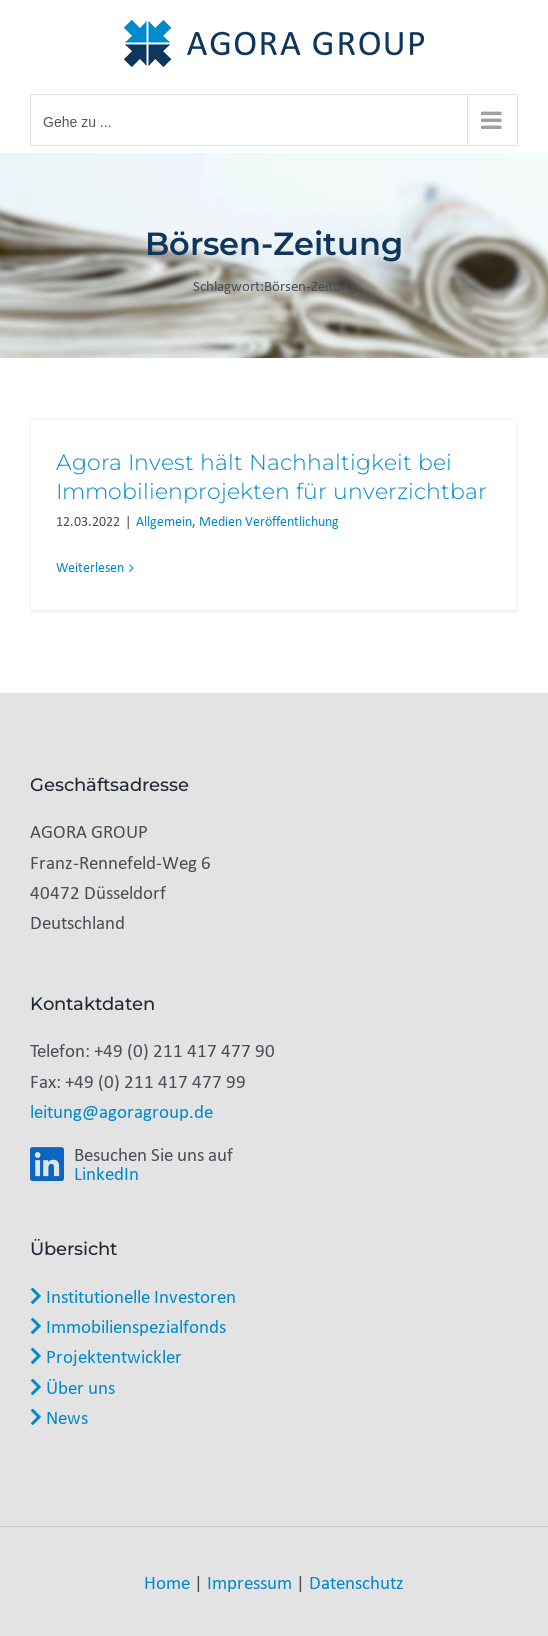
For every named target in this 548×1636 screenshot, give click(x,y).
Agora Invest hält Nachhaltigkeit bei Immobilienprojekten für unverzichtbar (271, 477)
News (59, 1417)
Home (167, 1582)
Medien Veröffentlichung (269, 521)
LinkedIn (106, 1173)
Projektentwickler (106, 1356)
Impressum (249, 1582)
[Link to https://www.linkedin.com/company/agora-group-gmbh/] (47, 1164)
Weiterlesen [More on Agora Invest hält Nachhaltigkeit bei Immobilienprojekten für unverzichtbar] (90, 567)
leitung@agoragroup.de (121, 1111)
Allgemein (164, 521)
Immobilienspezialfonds (128, 1326)
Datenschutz (356, 1582)
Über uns (72, 1387)
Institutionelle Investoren (133, 1296)
